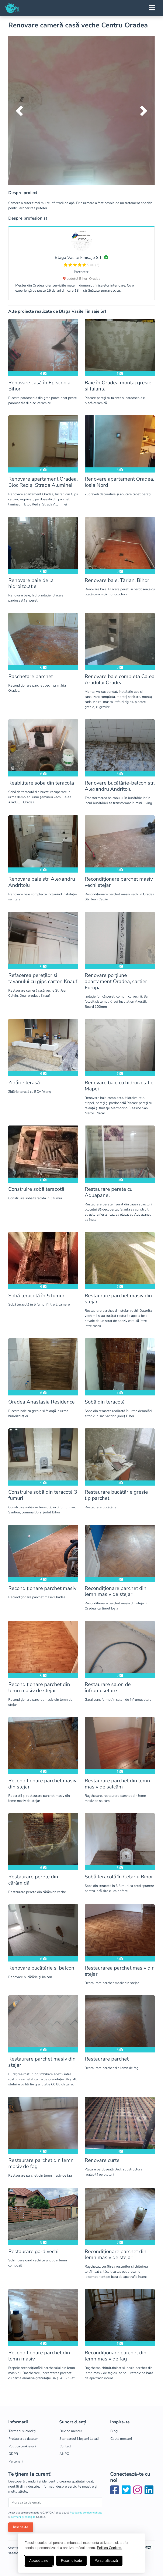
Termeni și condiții (22, 2431)
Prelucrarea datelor (23, 2438)
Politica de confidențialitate (86, 2513)
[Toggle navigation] (152, 8)
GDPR (13, 2453)
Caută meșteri (121, 2438)
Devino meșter (70, 2431)
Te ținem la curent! (30, 2474)
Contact (65, 2446)
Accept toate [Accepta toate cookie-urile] (38, 2560)
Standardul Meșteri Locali (79, 2438)
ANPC (64, 2453)
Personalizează (106, 2560)
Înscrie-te (20, 2527)
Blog (114, 2431)
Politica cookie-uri (22, 2446)
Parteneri (15, 2461)
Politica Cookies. (109, 2548)
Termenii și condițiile (23, 2517)
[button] (19, 110)
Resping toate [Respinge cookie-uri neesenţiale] (71, 2560)
